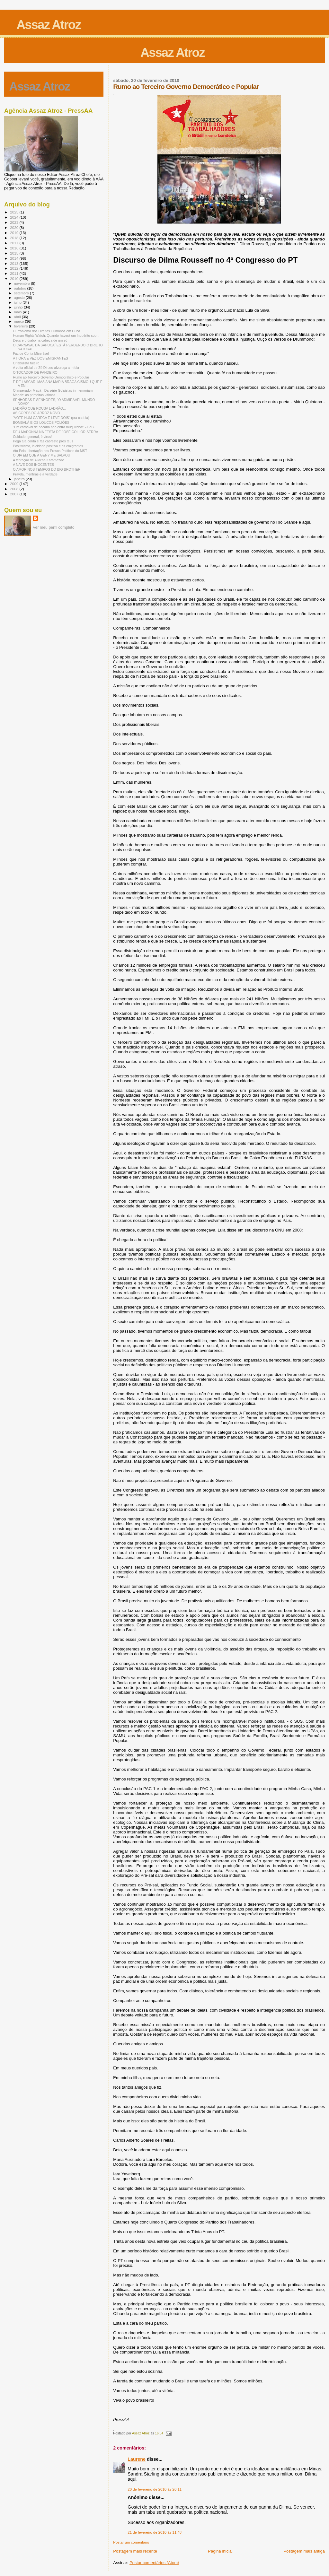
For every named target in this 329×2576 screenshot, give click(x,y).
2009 (14, 484)
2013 (14, 263)
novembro (22, 283)
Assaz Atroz (48, 24)
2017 (14, 243)
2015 (14, 253)
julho (18, 302)
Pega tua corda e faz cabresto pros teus (43, 441)
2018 (14, 238)
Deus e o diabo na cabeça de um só (40, 340)
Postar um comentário (131, 2542)
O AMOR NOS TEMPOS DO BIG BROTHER (46, 469)
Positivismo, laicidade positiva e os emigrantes (48, 446)
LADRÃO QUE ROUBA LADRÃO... (39, 408)
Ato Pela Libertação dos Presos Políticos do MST (50, 451)
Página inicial (220, 2551)
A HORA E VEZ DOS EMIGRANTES (40, 358)
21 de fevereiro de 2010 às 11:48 (155, 2532)
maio (18, 312)
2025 (14, 212)
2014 (14, 258)
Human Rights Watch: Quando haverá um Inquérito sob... (56, 335)
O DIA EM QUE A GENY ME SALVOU (41, 455)
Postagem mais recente (135, 2551)
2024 (14, 217)
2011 (14, 273)
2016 (14, 248)
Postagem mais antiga (304, 2551)
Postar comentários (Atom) (154, 2562)
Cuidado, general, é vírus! (32, 437)
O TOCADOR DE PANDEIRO (35, 372)
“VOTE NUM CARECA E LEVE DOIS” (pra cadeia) (51, 418)
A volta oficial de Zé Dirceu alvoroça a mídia (46, 368)
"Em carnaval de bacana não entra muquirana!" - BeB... (54, 427)
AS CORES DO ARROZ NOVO (36, 413)
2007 (14, 494)
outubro (20, 288)
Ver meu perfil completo (54, 527)
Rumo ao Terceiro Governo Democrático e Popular (51, 377)
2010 (14, 278)
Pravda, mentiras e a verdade (35, 474)
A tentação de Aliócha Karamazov (38, 460)
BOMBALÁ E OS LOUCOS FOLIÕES (41, 422)
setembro (22, 293)
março (19, 321)
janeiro (20, 479)
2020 (14, 227)
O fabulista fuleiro (26, 363)
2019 (14, 233)
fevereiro (21, 326)
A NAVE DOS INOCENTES (33, 464)
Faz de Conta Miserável (31, 353)
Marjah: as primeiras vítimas (34, 395)
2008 (14, 489)
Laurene (137, 2459)
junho (19, 307)
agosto (20, 298)
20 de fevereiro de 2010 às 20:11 (155, 2489)
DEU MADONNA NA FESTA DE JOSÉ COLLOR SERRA (55, 432)
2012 (14, 268)
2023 (14, 222)
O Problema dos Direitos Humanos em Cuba (46, 331)
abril (18, 317)
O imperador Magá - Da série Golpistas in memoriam (53, 390)
